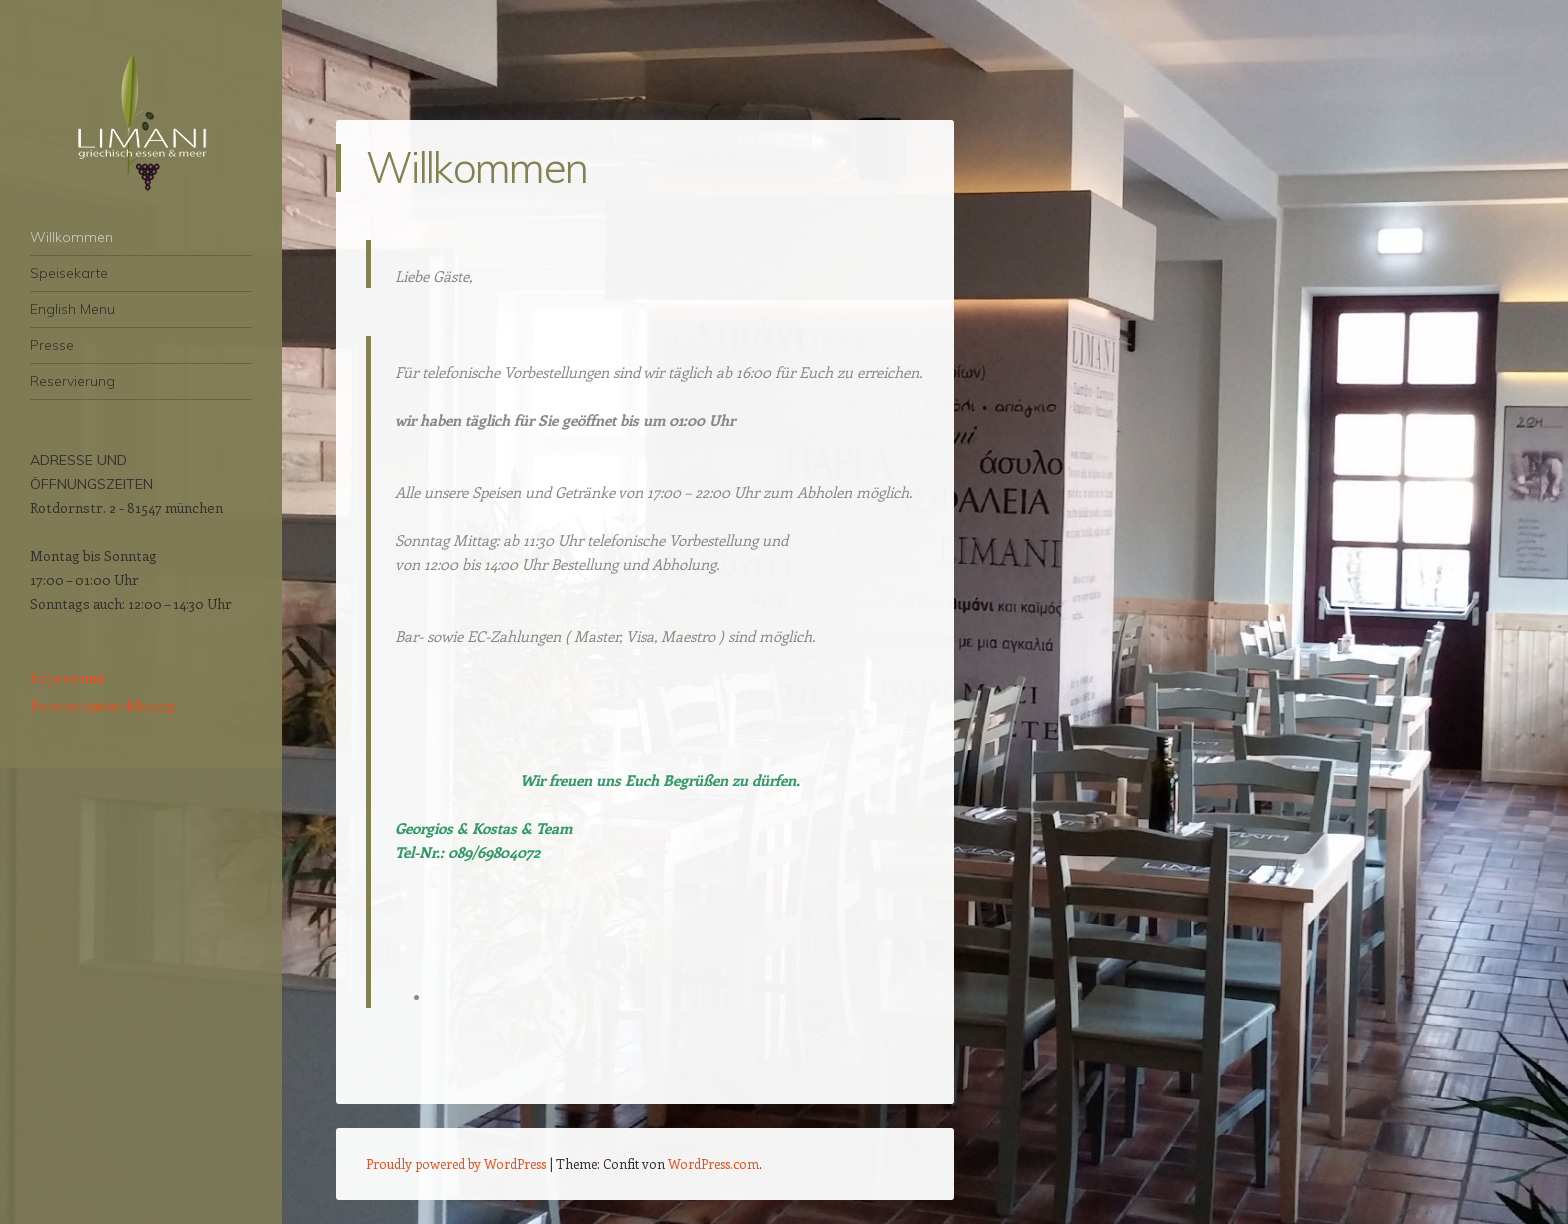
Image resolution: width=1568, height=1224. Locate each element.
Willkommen (71, 237)
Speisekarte (69, 273)
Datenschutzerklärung (102, 705)
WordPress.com (713, 1163)
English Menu (72, 309)
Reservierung (72, 381)
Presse (52, 345)
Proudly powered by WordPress (456, 1163)
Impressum (67, 677)
